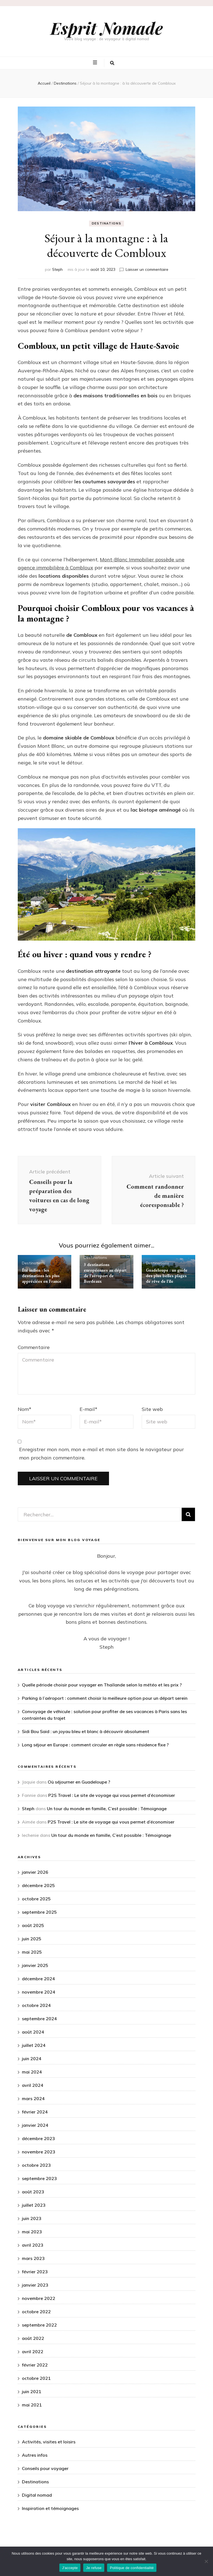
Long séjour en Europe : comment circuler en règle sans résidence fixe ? (95, 1744)
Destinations (106, 223)
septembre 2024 (39, 2018)
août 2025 (33, 1925)
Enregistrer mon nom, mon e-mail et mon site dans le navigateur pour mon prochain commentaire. (101, 1453)
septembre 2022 (39, 2325)
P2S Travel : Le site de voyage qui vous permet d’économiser (111, 1795)
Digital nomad (37, 2495)
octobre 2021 (36, 2378)
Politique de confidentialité (132, 2568)
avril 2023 (32, 2245)
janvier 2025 (35, 1965)
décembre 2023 (38, 2138)
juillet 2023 (33, 2205)
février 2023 (35, 2271)
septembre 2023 (39, 2178)
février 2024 (35, 2112)
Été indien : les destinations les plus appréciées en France (41, 1275)
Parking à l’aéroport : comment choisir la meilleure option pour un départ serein (104, 1698)
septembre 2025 (39, 1912)
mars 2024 (33, 2098)
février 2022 (35, 2365)
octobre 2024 (36, 2005)
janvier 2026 (35, 1872)
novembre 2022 (38, 2298)
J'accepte (70, 2568)
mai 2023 (32, 2231)
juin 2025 (31, 1938)
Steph (57, 269)
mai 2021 (32, 2405)
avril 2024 (32, 2085)
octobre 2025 (36, 1898)
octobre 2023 (36, 2165)
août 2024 (33, 2032)
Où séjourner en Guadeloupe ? (79, 1782)
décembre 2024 (38, 1978)
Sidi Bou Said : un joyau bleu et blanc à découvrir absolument (85, 1731)
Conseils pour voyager (45, 2468)
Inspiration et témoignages (50, 2508)
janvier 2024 (35, 2125)
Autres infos (34, 2455)
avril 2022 (32, 2351)
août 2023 (33, 2191)
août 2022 (33, 2338)
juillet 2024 (33, 2045)
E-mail (88, 1409)
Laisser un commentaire (147, 269)
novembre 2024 (38, 1992)
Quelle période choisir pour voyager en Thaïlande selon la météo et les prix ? (102, 1685)
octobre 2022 (36, 2311)
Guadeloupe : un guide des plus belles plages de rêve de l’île (166, 1275)
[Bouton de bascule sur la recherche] (112, 63)
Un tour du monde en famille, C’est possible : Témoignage (107, 1808)
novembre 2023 (38, 2152)
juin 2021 (31, 2391)
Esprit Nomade (106, 28)
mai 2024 (32, 2072)
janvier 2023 (35, 2285)
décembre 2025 (38, 1885)
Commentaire (34, 1347)
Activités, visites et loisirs (48, 2441)
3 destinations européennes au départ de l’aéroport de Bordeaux (105, 1273)
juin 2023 (31, 2218)
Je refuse (94, 2568)
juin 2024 (31, 2058)
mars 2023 (33, 2258)
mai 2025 (32, 1952)
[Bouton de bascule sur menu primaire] (95, 63)
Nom (24, 1409)
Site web (152, 1409)
